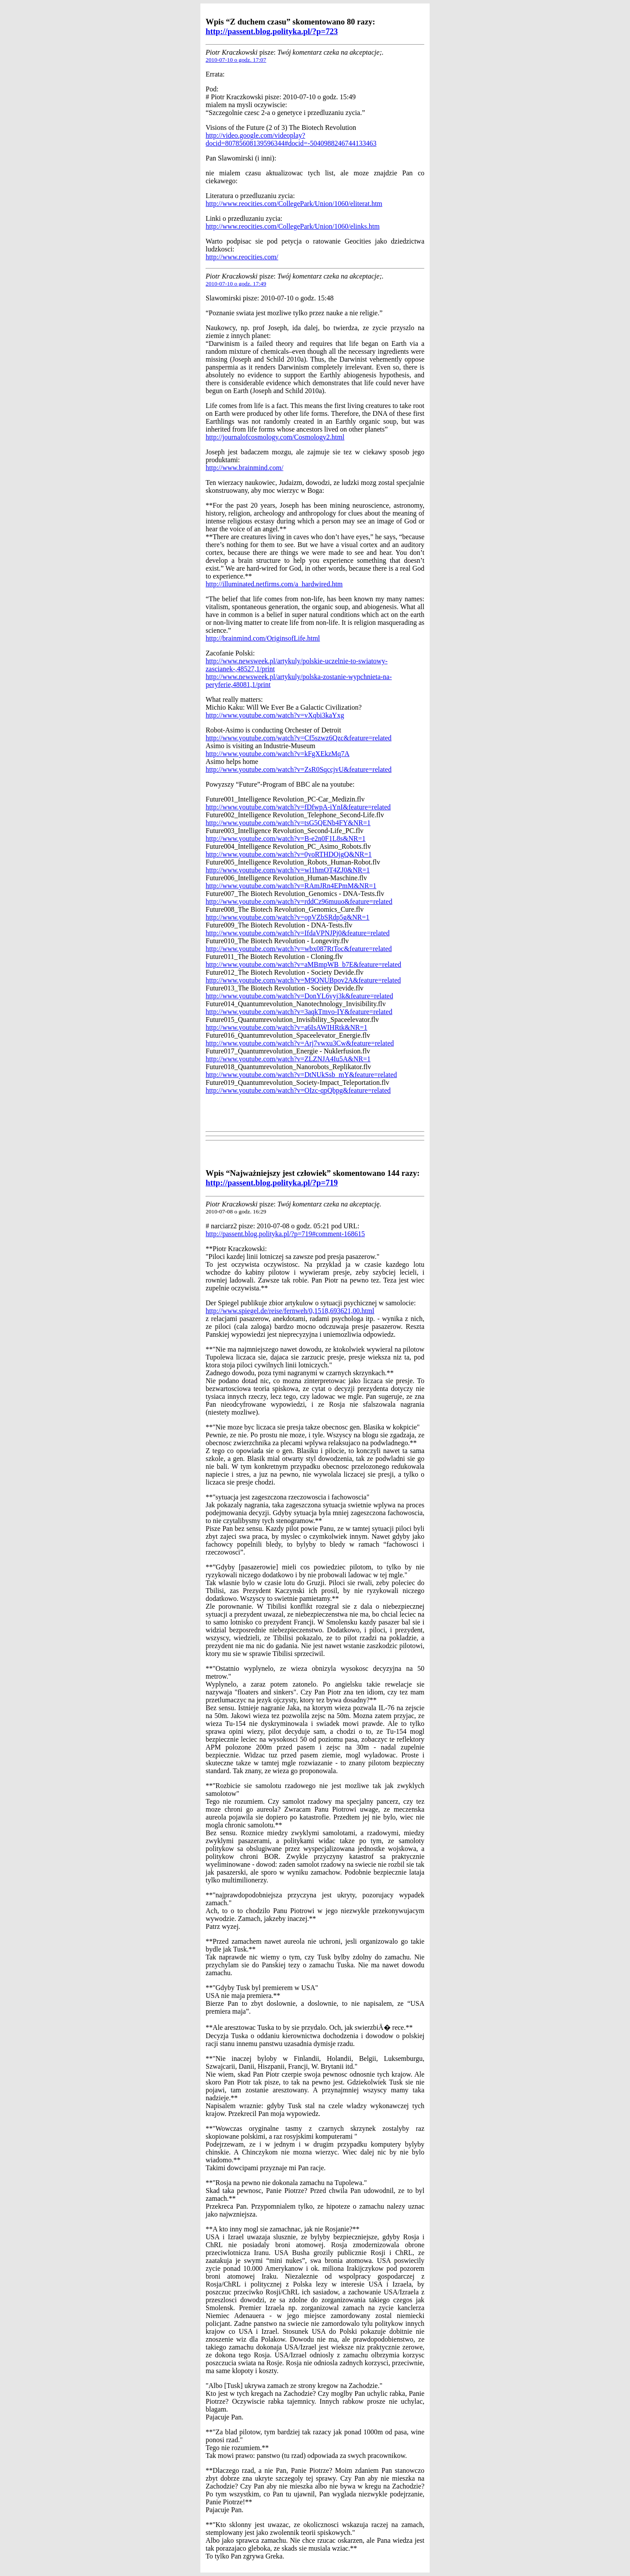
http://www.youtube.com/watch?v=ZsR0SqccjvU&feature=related (299, 769)
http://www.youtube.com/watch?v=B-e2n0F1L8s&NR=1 (285, 838)
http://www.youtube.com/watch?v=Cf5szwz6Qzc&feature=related (299, 738)
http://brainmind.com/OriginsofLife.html (263, 638)
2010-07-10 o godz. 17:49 (236, 283)
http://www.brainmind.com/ (245, 467)
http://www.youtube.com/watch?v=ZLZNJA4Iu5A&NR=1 (288, 1059)
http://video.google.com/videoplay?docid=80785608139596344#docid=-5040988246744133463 (291, 139)
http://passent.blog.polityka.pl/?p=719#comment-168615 (285, 1233)
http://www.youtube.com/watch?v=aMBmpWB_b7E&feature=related (303, 964)
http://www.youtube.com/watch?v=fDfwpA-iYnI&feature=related (298, 807)
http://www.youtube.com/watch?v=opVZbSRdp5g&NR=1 (287, 917)
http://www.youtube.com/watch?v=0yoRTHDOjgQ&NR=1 (289, 854)
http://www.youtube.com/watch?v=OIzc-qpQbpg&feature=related (298, 1090)
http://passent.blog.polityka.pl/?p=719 (272, 1182)
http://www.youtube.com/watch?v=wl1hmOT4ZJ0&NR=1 (288, 870)
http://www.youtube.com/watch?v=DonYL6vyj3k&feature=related (299, 996)
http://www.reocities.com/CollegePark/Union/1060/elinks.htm (293, 226)
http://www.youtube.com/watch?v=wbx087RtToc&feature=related (299, 948)
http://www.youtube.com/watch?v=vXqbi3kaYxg (275, 715)
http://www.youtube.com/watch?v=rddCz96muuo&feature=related (299, 901)
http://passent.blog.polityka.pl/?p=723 (272, 31)
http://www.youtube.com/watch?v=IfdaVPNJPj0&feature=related (297, 933)
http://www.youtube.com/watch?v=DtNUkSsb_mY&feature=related (301, 1074)
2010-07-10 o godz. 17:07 (236, 59)
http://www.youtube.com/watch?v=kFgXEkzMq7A (278, 753)
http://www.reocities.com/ (242, 257)
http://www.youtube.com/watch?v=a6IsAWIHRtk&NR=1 (286, 1027)
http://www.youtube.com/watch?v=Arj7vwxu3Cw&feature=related (300, 1043)
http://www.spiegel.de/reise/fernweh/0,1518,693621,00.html (290, 1310)
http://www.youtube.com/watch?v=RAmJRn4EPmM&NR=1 (291, 885)
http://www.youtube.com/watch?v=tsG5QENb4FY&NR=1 (288, 822)
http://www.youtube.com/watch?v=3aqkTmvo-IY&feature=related (299, 1011)
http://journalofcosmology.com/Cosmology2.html (275, 437)
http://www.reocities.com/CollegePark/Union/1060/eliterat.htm (294, 203)
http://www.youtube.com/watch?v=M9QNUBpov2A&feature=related (303, 980)
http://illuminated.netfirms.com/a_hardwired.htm (274, 584)
